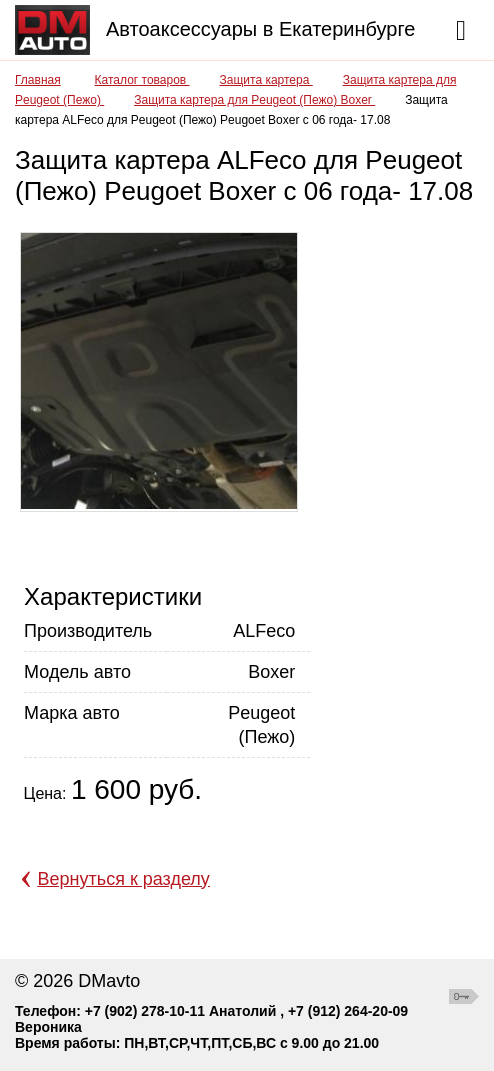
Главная (38, 80)
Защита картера (266, 80)
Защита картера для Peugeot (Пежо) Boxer (254, 100)
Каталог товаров (142, 80)
